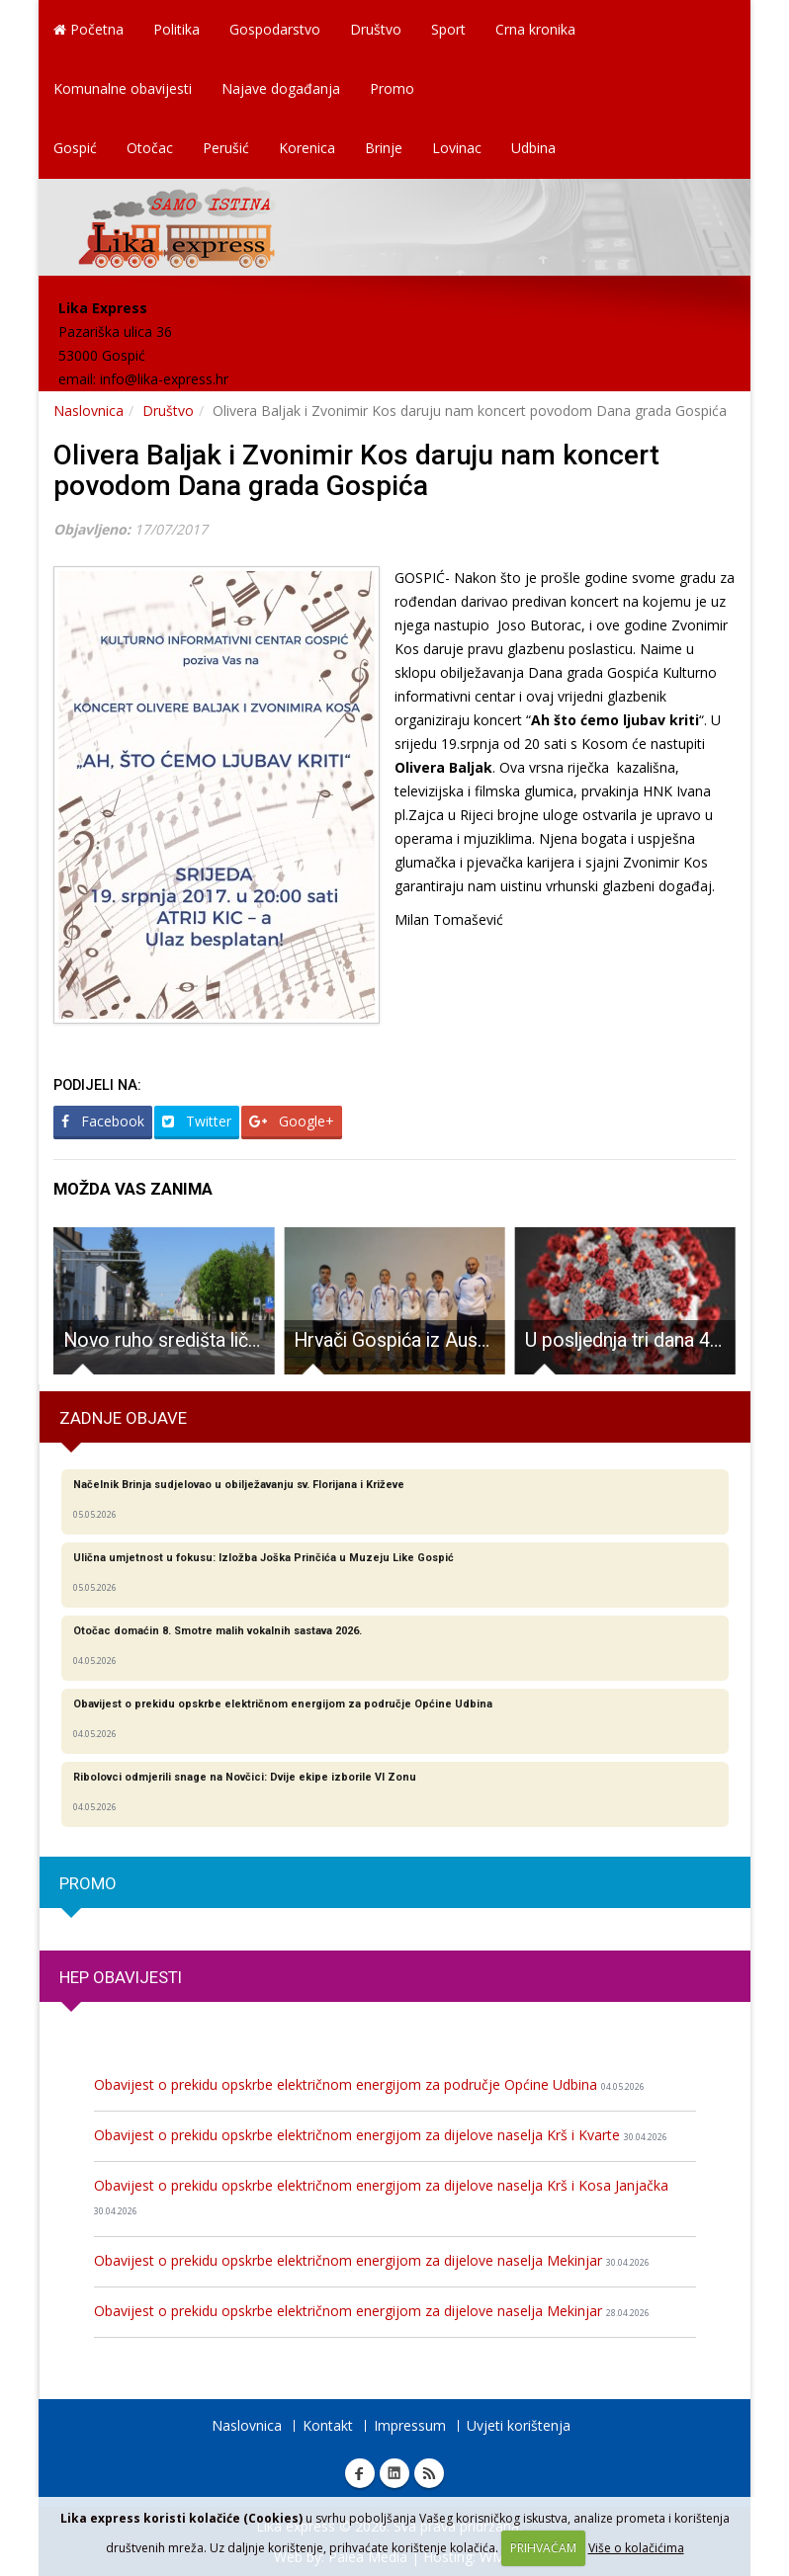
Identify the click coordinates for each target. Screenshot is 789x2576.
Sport (448, 29)
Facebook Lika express (360, 2473)
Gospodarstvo (274, 29)
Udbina (533, 147)
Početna (88, 29)
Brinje (383, 147)
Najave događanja (280, 88)
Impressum (410, 2425)
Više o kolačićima (636, 2547)
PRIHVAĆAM (543, 2547)
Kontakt (328, 2425)
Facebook (102, 1121)
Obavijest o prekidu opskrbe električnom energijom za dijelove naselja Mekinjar (372, 2260)
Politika (176, 29)
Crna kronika (535, 29)
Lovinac (457, 147)
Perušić (226, 147)
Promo (392, 88)
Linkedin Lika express (394, 2473)
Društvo (375, 29)
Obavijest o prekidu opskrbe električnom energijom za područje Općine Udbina (369, 2084)
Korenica (307, 147)
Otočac (150, 147)
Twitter (196, 1121)
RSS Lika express (429, 2473)
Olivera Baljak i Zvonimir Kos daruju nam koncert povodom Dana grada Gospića (356, 470)
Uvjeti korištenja (518, 2425)
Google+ (291, 1121)
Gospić (75, 147)
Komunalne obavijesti (122, 88)
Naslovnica (88, 410)
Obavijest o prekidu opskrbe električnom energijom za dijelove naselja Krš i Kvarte (380, 2134)
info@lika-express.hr (164, 379)
